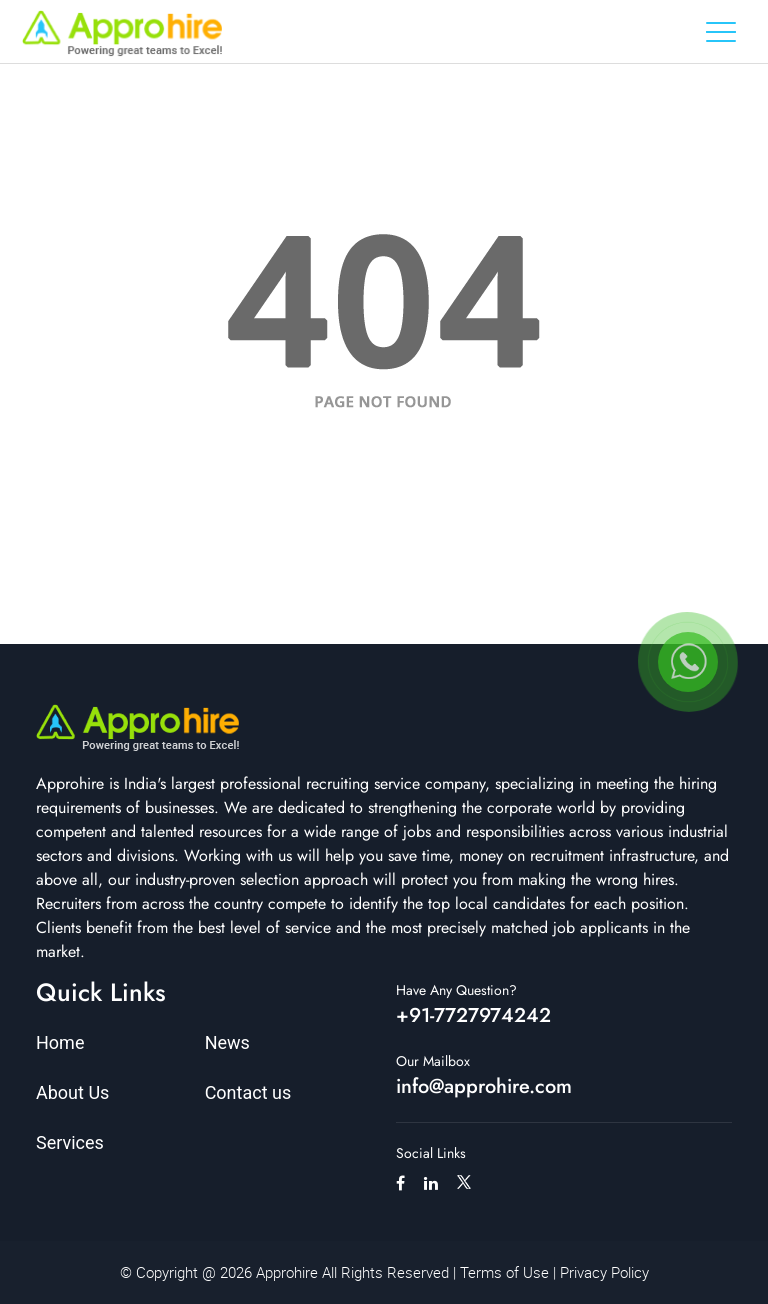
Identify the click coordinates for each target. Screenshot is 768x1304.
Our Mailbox (433, 1061)
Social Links (431, 1153)
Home (60, 1042)
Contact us (248, 1092)
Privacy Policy (604, 1272)
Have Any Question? (456, 990)
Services (70, 1142)
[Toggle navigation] (721, 32)
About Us (72, 1092)
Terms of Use (504, 1272)
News (227, 1042)
